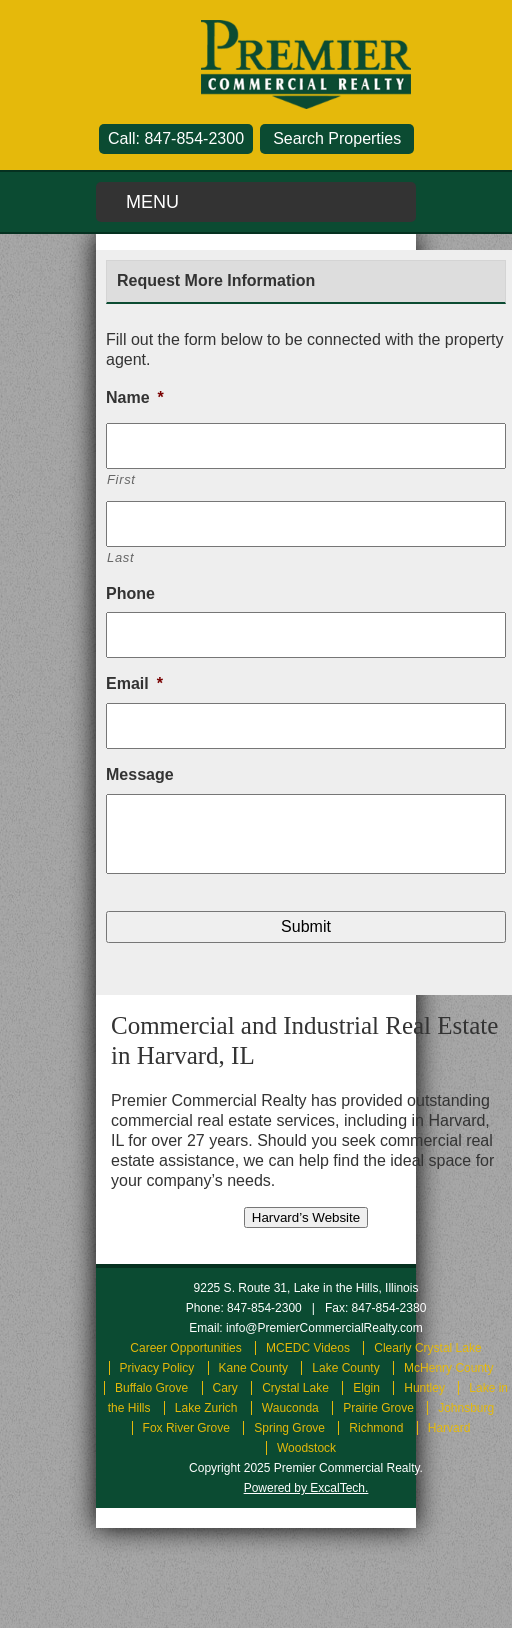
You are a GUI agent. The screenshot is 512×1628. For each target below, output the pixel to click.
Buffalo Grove (151, 1388)
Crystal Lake (295, 1388)
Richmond (376, 1428)
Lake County (345, 1368)
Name (135, 397)
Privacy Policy (157, 1368)
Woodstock (306, 1448)
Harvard (449, 1428)
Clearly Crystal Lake (427, 1348)
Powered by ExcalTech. (306, 1488)
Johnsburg (466, 1408)
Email (134, 683)
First (121, 479)
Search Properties (337, 138)
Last (120, 557)
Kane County (253, 1368)
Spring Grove (289, 1428)
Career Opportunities (185, 1348)
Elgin (366, 1388)
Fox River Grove (186, 1428)
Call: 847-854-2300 (176, 138)
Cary (225, 1388)
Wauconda (290, 1408)
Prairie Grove (378, 1408)
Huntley (424, 1388)
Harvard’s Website (306, 1217)
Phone (130, 593)
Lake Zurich (206, 1408)
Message (140, 774)
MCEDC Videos (308, 1348)
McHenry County (448, 1368)
